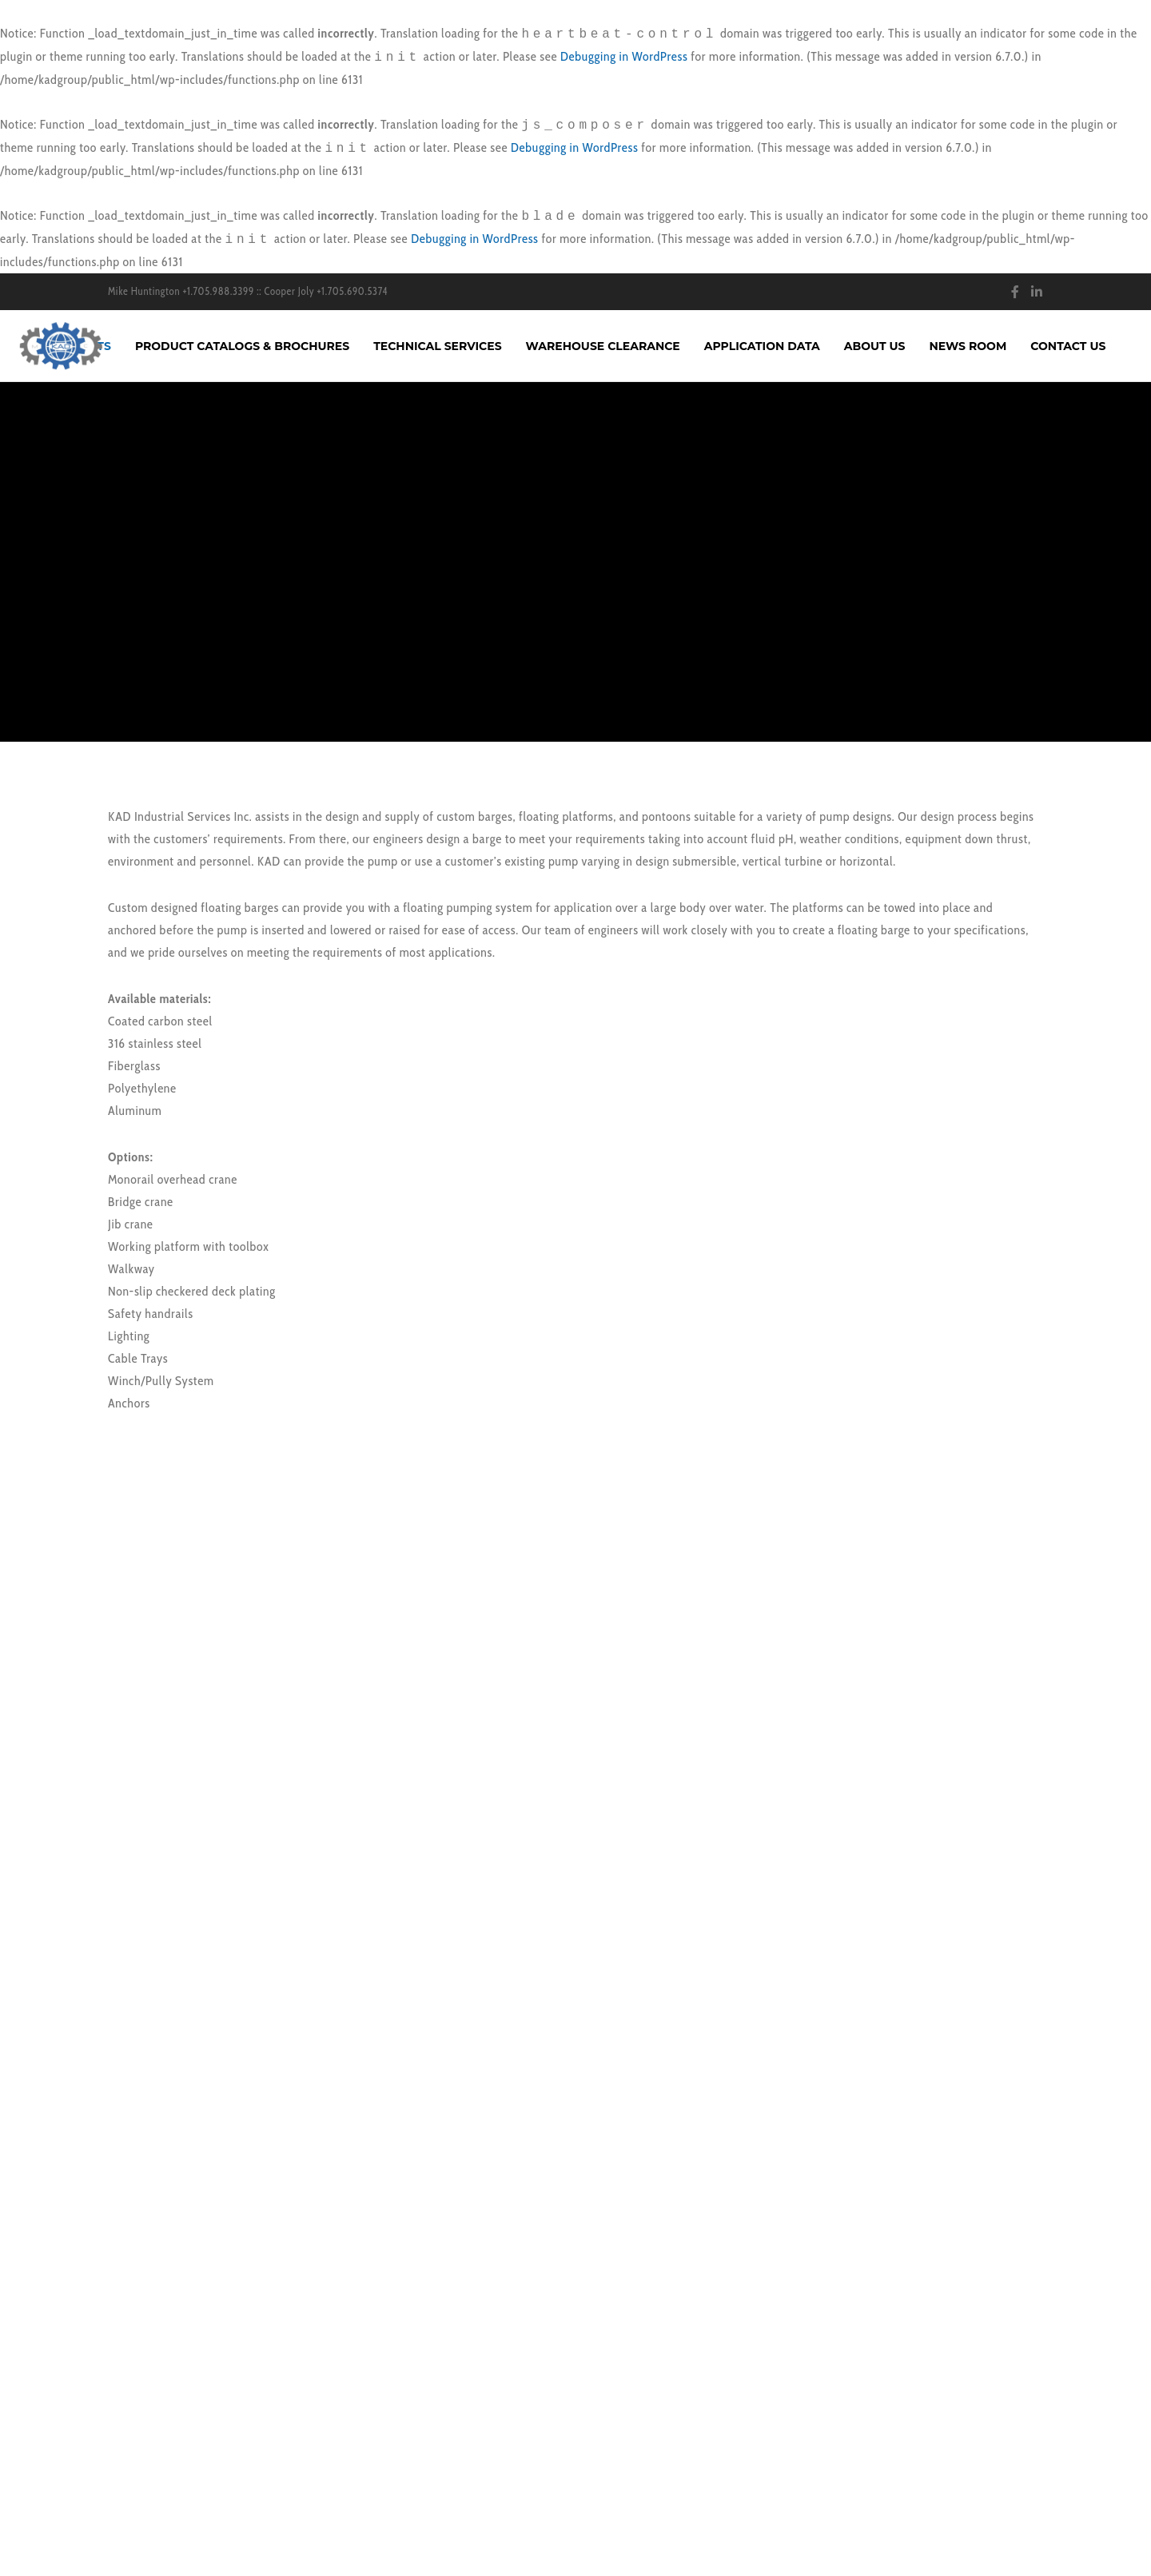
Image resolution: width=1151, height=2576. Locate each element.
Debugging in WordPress (623, 56)
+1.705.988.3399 (218, 291)
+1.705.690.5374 (352, 291)
